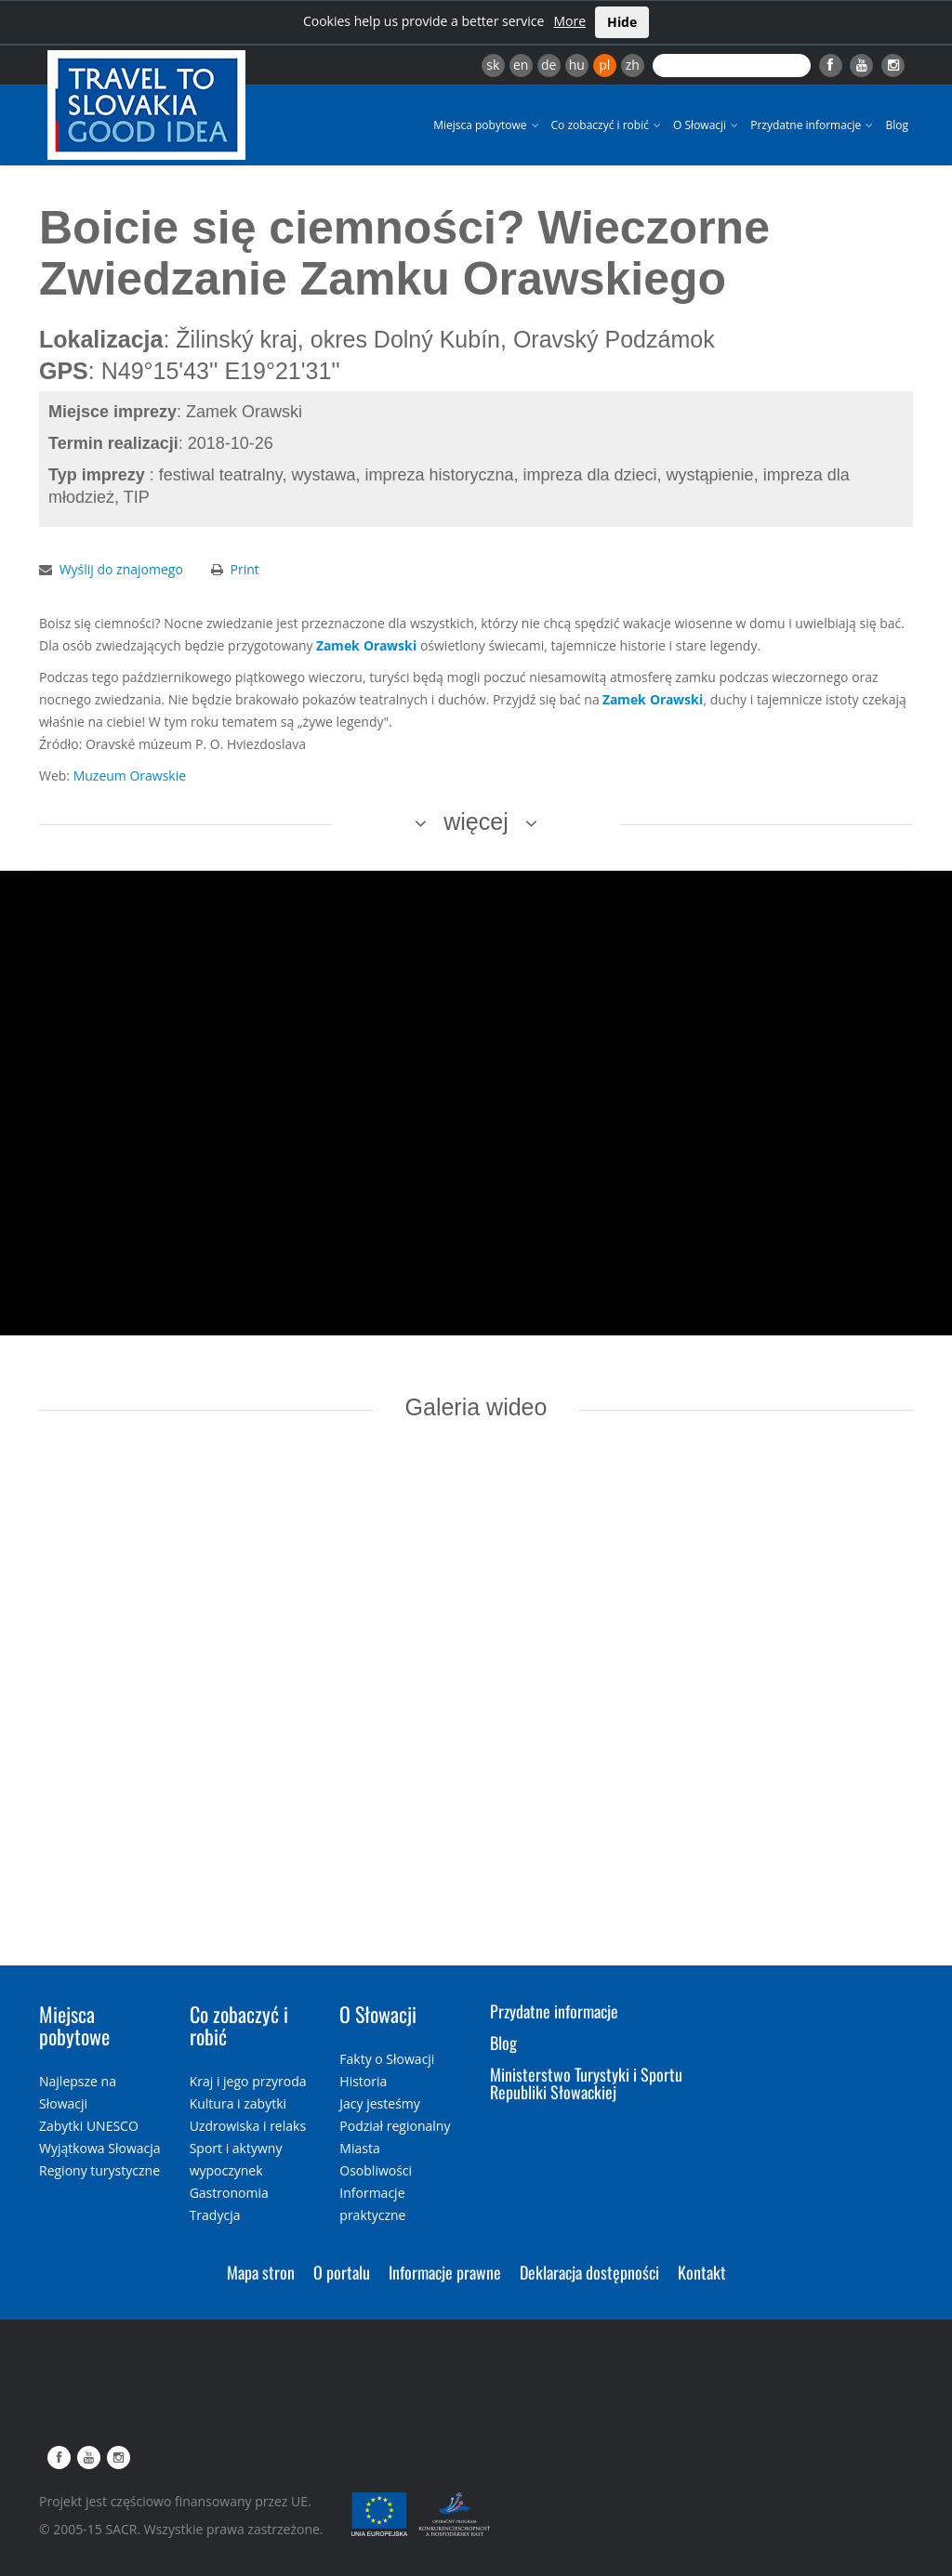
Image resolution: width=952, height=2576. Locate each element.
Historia (363, 2081)
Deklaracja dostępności (589, 2272)
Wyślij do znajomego (121, 569)
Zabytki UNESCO (89, 2126)
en (520, 64)
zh (633, 64)
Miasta (359, 2148)
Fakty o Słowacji (386, 2059)
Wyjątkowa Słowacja (100, 2148)
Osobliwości (375, 2170)
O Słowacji (707, 125)
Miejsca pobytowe (487, 125)
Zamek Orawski (366, 645)
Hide (622, 22)
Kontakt (702, 2272)
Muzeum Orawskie (129, 775)
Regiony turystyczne (99, 2170)
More (569, 21)
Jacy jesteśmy (379, 2103)
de (548, 64)
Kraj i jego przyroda (248, 2081)
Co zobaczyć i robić (608, 125)
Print (245, 569)
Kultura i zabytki (238, 2103)
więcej (475, 821)
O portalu (341, 2272)
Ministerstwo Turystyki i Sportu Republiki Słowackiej (586, 2083)
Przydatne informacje (813, 125)
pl (604, 64)
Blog (896, 125)
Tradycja (215, 2215)
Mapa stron (261, 2272)
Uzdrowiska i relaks (248, 2126)
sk (492, 64)
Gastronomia (229, 2192)
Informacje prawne (445, 2272)
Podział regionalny (394, 2126)
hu (577, 64)
